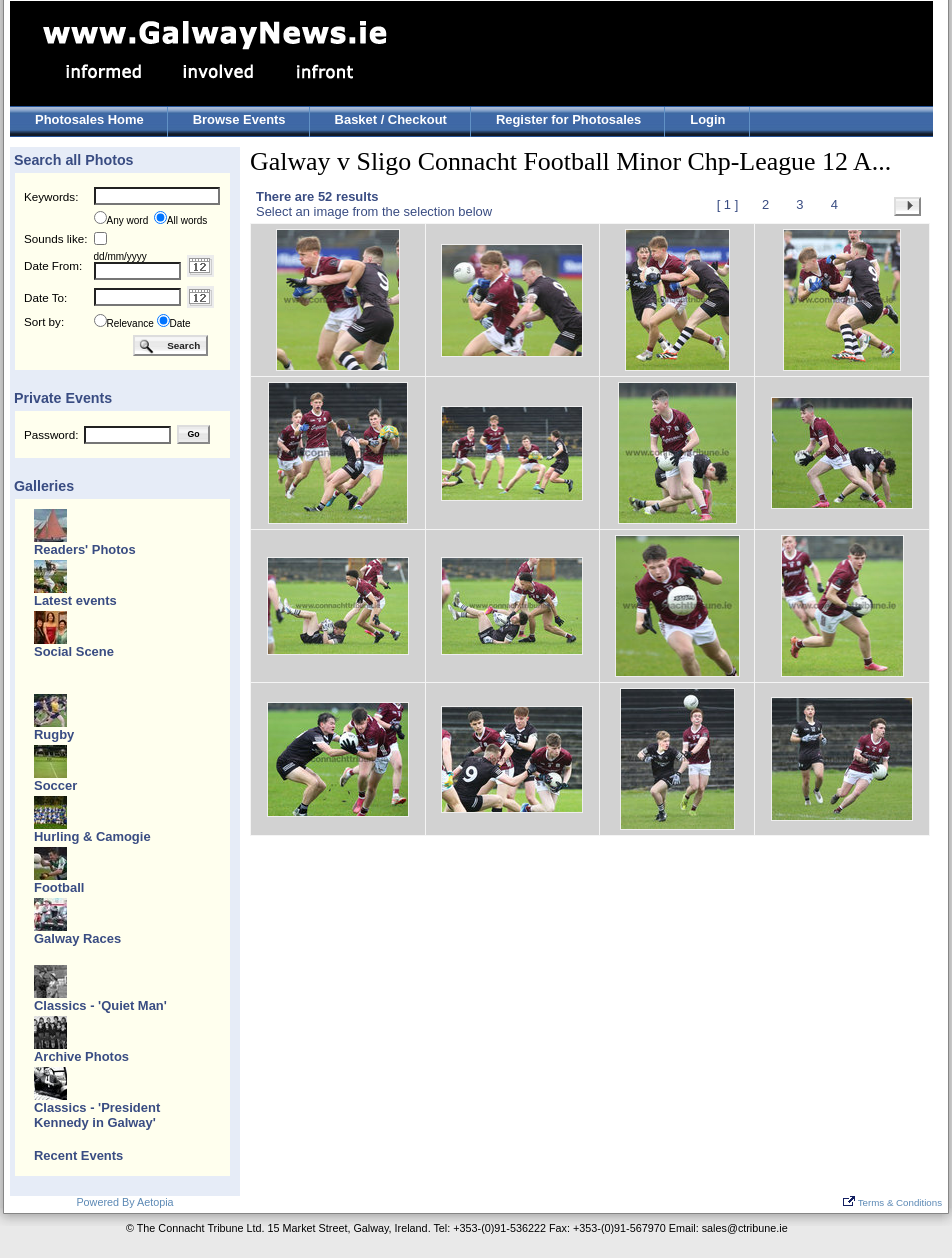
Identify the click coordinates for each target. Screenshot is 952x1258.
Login (707, 119)
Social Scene (74, 651)
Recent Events (78, 1155)
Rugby (54, 734)
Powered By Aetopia (124, 1202)
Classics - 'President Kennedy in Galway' (97, 1115)
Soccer (55, 785)
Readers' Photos (85, 549)
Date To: (45, 297)
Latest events (75, 600)
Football (59, 887)
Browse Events (239, 119)
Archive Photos (81, 1056)
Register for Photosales (568, 119)
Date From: (53, 265)
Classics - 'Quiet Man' (100, 1005)
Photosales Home (89, 119)
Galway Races (77, 938)
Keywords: (51, 196)
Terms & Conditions (892, 1202)
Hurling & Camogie (92, 836)
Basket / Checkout (391, 119)
